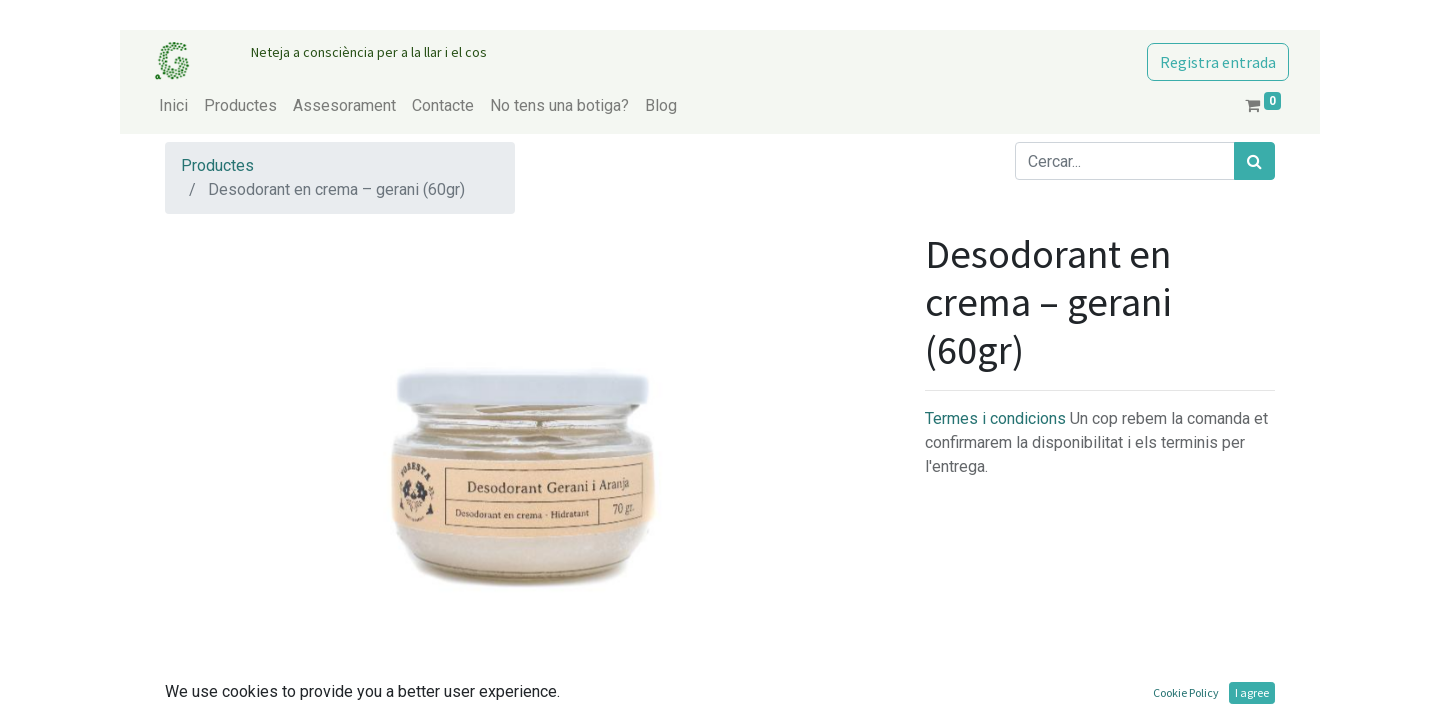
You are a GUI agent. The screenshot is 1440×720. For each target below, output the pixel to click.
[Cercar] (1254, 161)
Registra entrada (1218, 62)
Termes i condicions (997, 418)
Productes (217, 165)
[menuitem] (173, 106)
